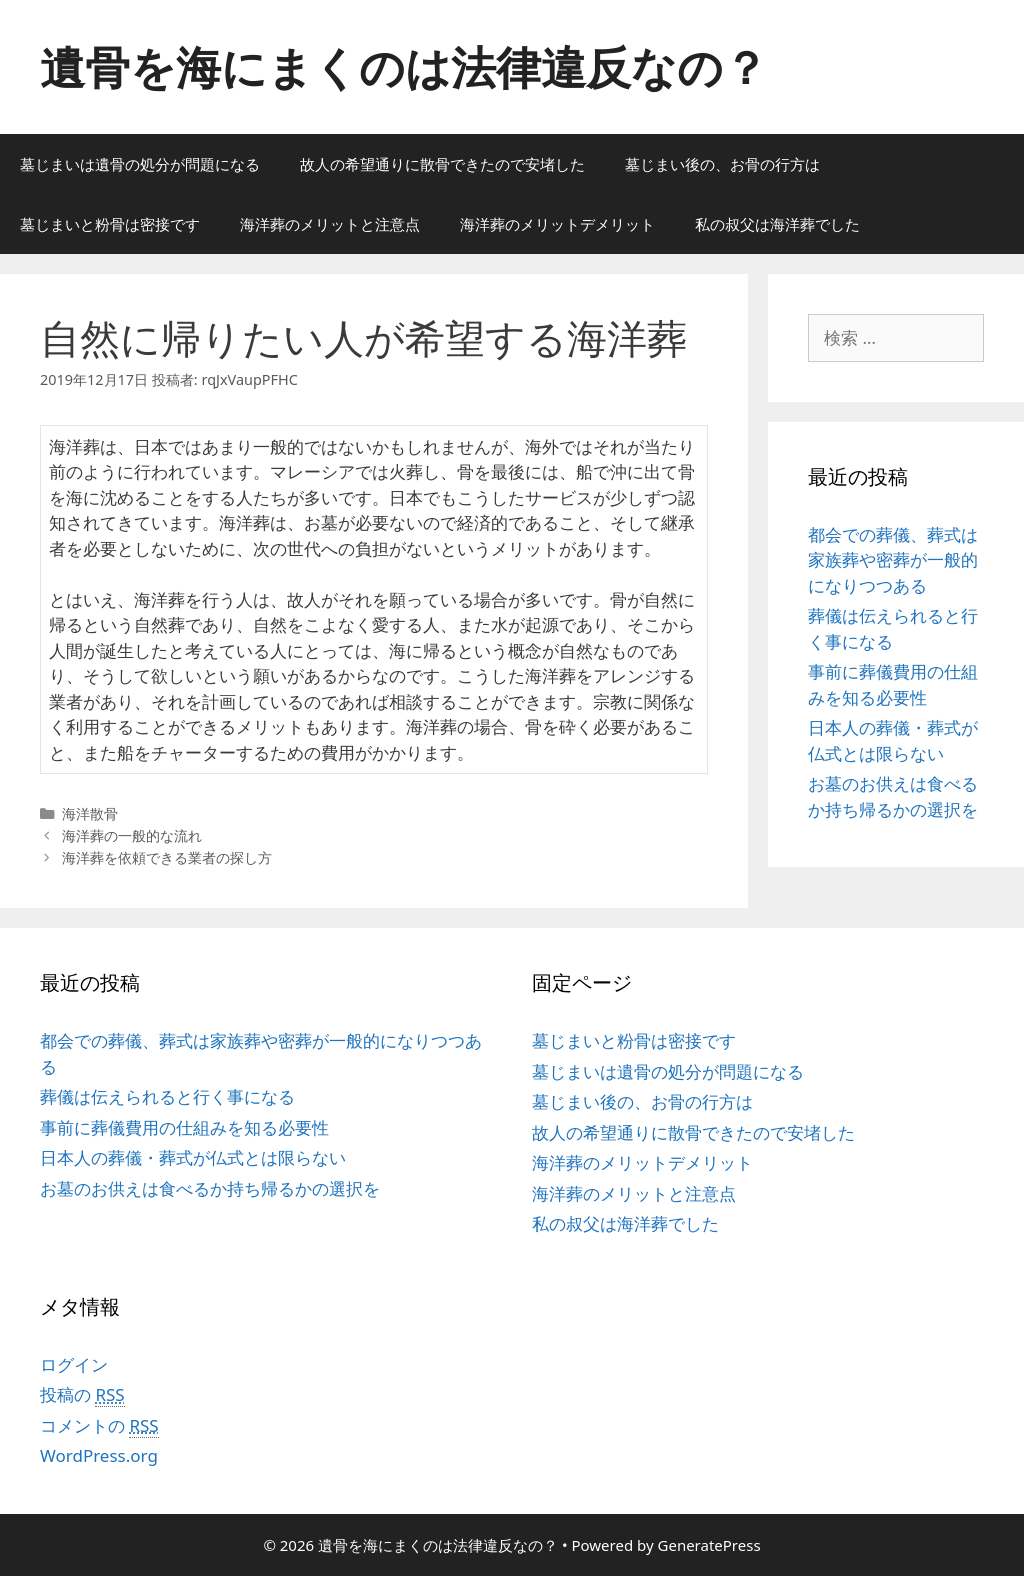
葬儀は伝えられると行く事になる (167, 1096)
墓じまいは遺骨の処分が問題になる (140, 164)
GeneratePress (709, 1545)
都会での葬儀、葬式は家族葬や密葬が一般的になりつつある (893, 560)
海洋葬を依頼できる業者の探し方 (167, 857)
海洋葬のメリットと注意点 (330, 224)
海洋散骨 (90, 813)
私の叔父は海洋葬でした (777, 224)
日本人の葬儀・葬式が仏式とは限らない (193, 1157)
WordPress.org (99, 1455)
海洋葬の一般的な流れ (132, 835)
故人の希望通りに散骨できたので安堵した (442, 164)
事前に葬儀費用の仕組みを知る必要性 (184, 1127)
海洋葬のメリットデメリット (557, 224)
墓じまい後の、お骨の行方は (722, 164)
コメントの (99, 1426)
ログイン (74, 1364)
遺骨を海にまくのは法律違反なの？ (404, 66)
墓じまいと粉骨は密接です (110, 224)
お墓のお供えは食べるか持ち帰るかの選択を (210, 1188)
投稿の (82, 1395)
